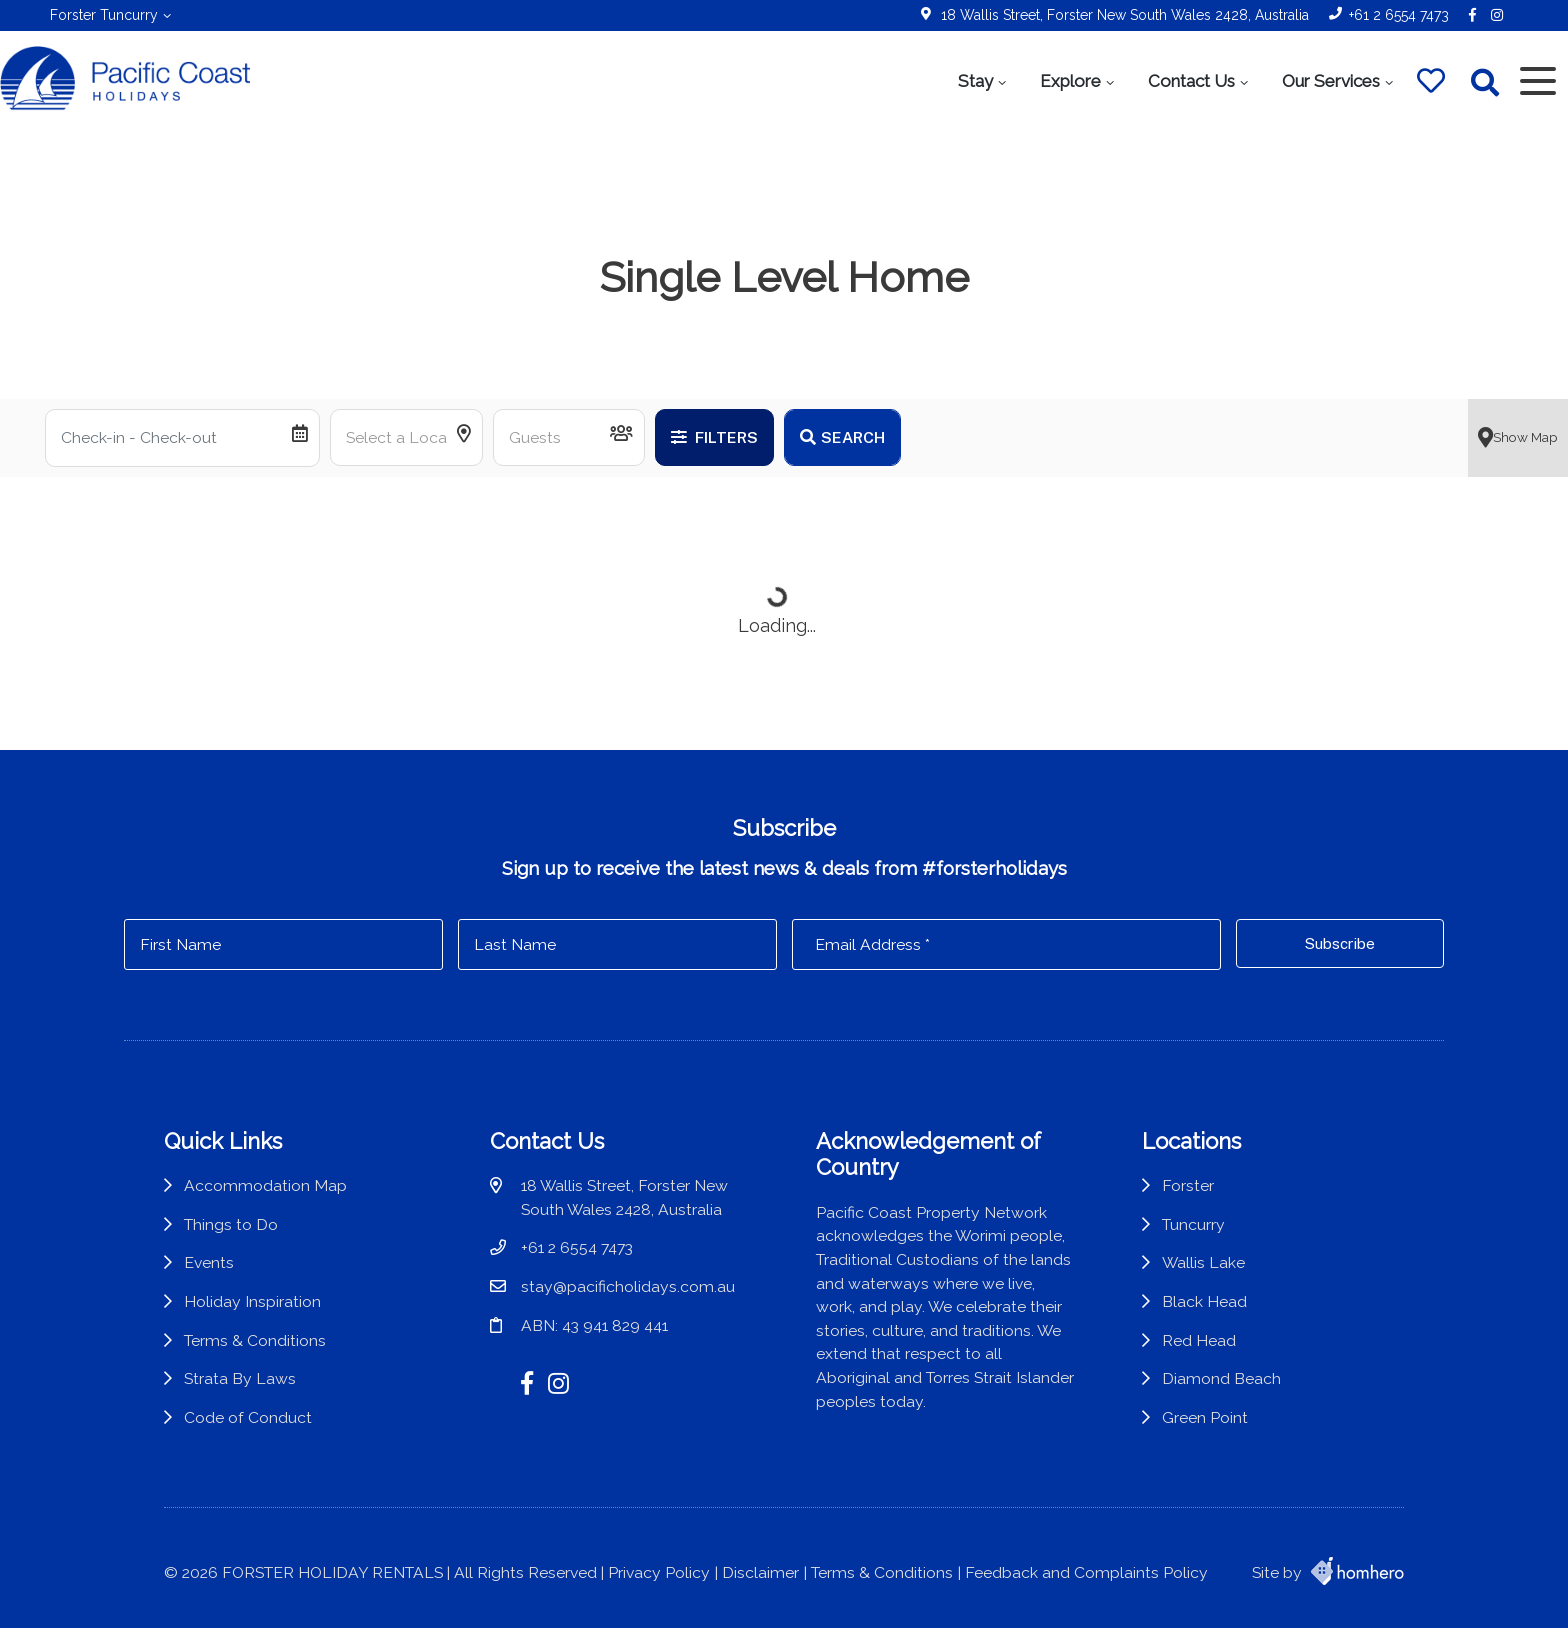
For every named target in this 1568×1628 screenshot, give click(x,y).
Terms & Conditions (255, 1340)
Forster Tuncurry (104, 15)
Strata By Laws (240, 1378)
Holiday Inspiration (252, 1301)
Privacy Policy (659, 1572)
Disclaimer (760, 1572)
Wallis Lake (1203, 1262)
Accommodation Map (265, 1185)
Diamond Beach (1221, 1378)
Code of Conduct (248, 1417)
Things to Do (231, 1224)
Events (209, 1262)
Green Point (1205, 1417)
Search (842, 437)
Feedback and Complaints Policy (1086, 1572)
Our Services (1331, 81)
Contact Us (1191, 81)
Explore (1070, 81)
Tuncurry (1193, 1224)
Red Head (1199, 1340)
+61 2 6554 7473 (1399, 15)
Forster (1188, 1185)
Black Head (1204, 1301)
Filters (714, 437)
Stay (975, 81)
